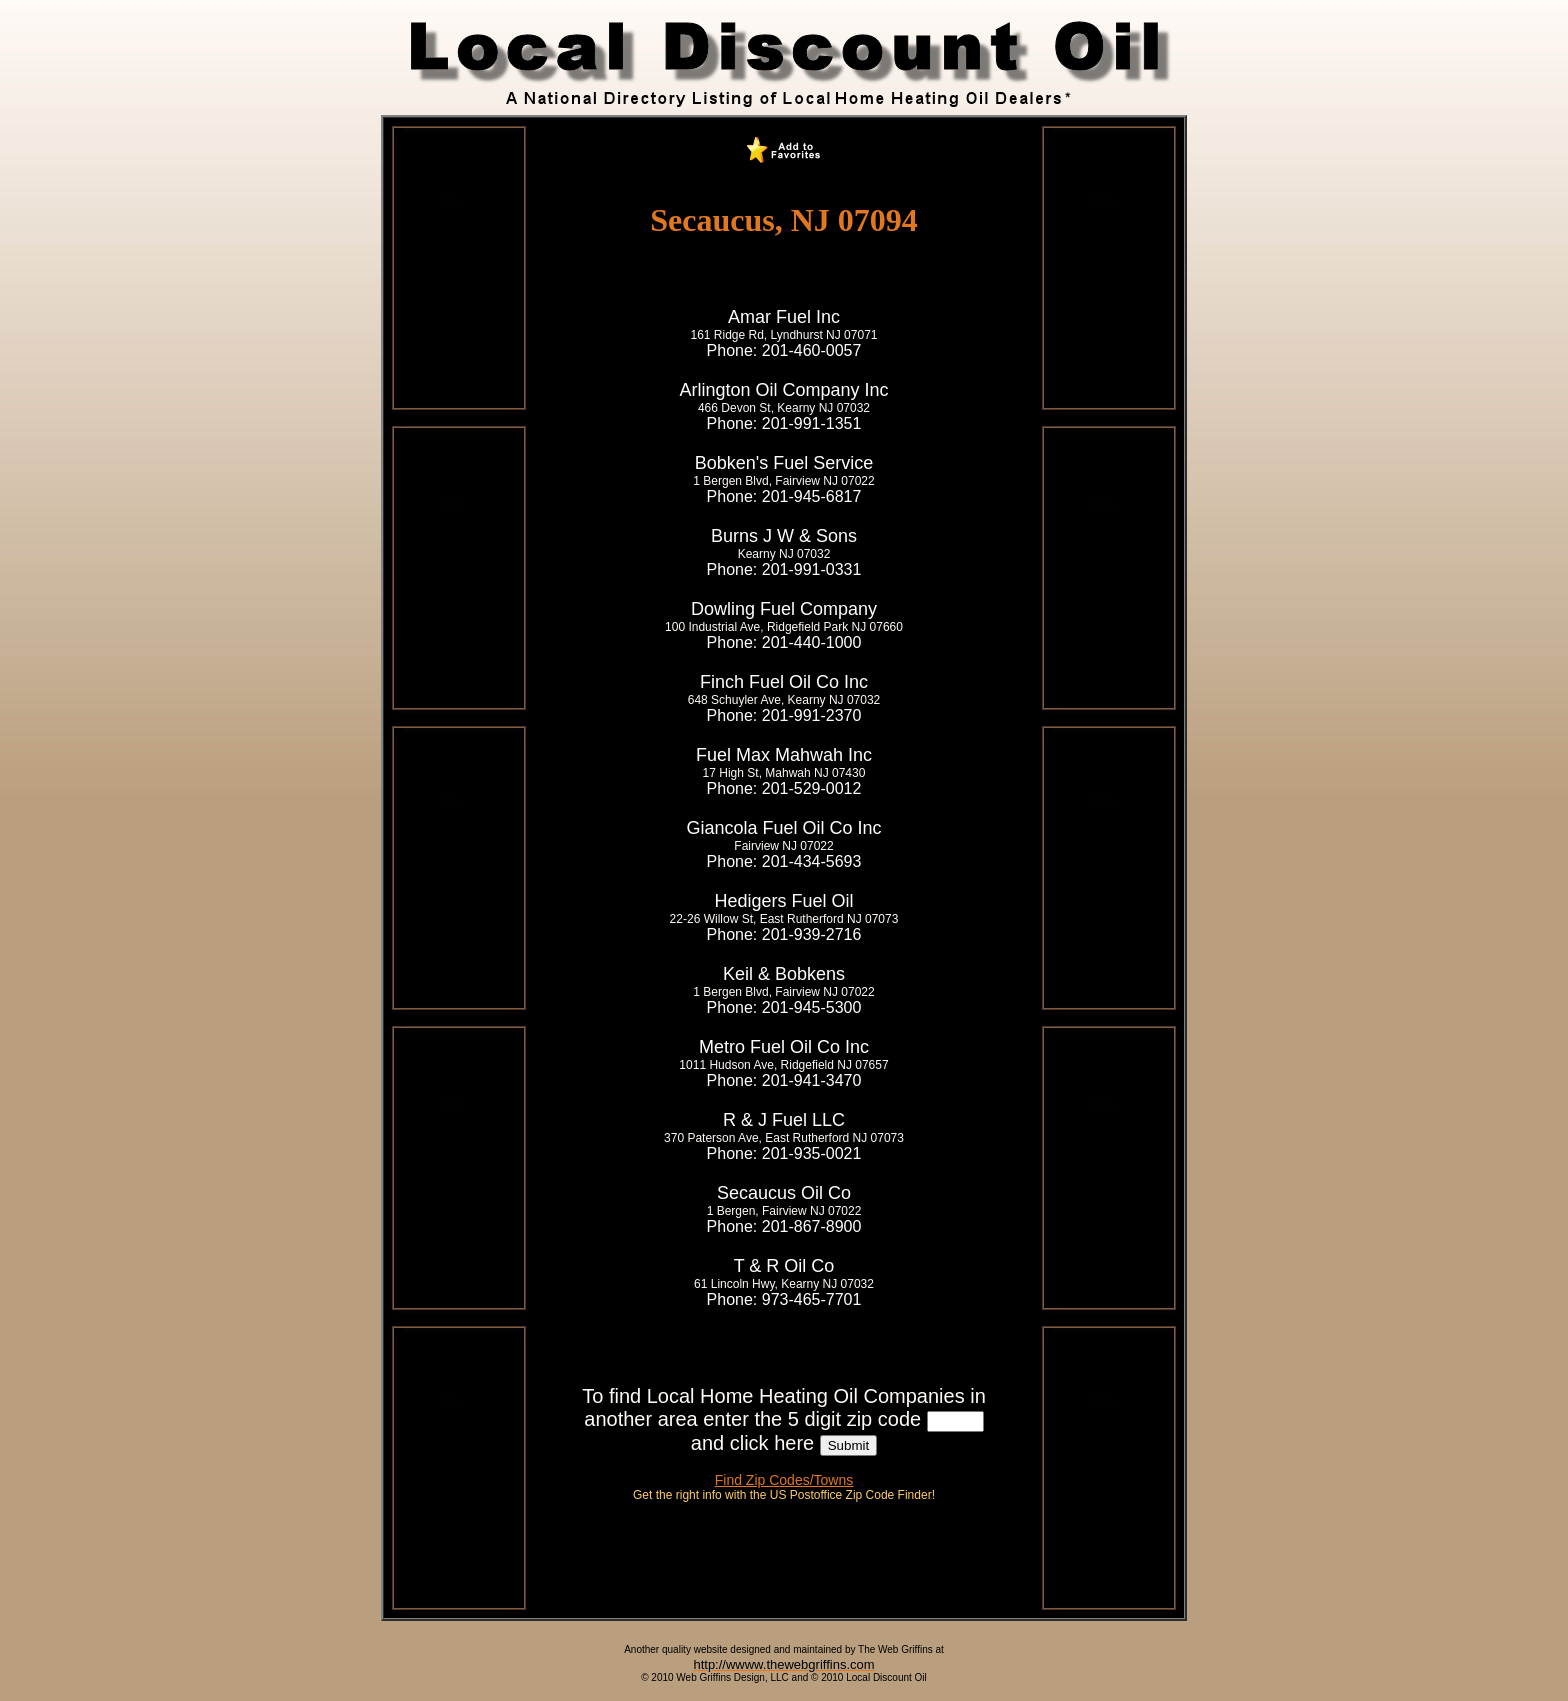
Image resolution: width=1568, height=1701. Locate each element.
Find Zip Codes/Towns (784, 1480)
